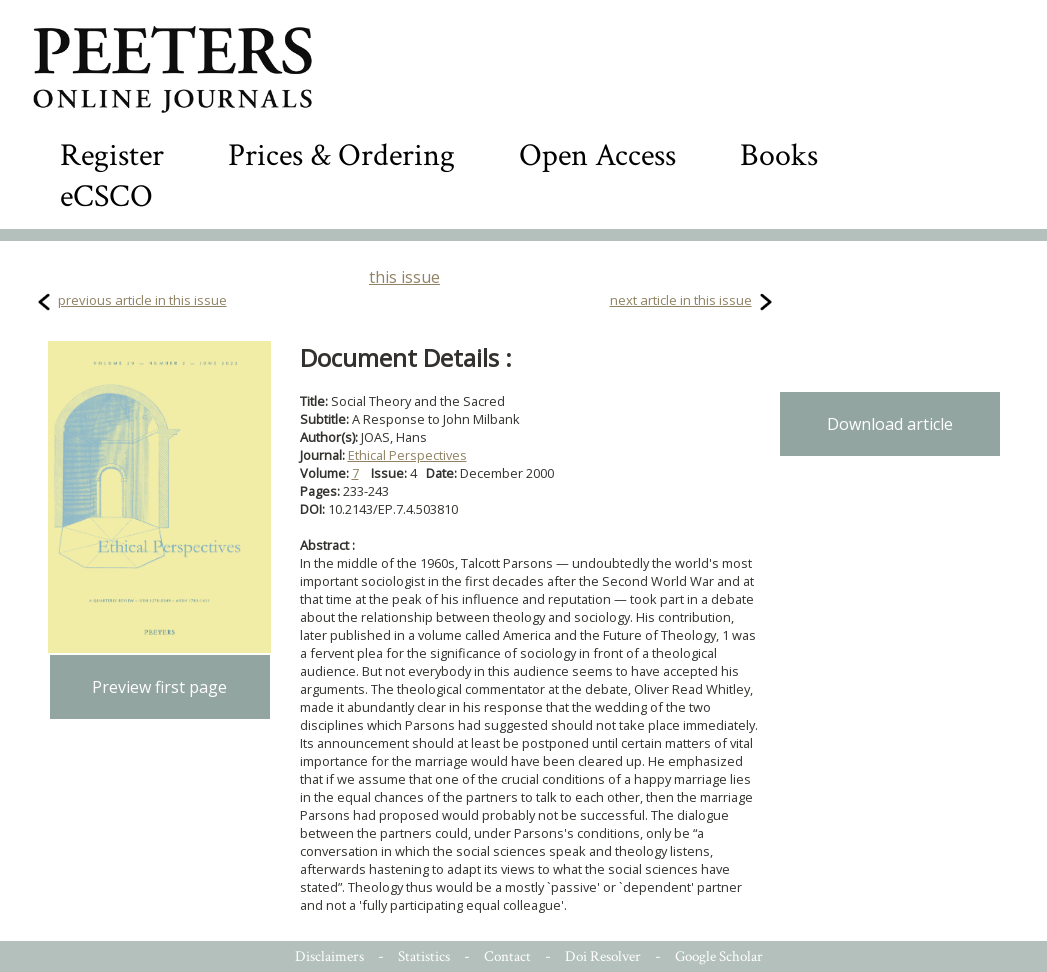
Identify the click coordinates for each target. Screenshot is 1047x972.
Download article (890, 424)
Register (112, 155)
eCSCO (106, 196)
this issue (404, 277)
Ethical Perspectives (407, 455)
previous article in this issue (142, 300)
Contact (507, 956)
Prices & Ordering (341, 155)
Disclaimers (329, 956)
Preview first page (159, 687)
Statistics (424, 956)
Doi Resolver (603, 956)
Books (779, 155)
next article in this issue (681, 300)
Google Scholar (719, 956)
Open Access (597, 155)
